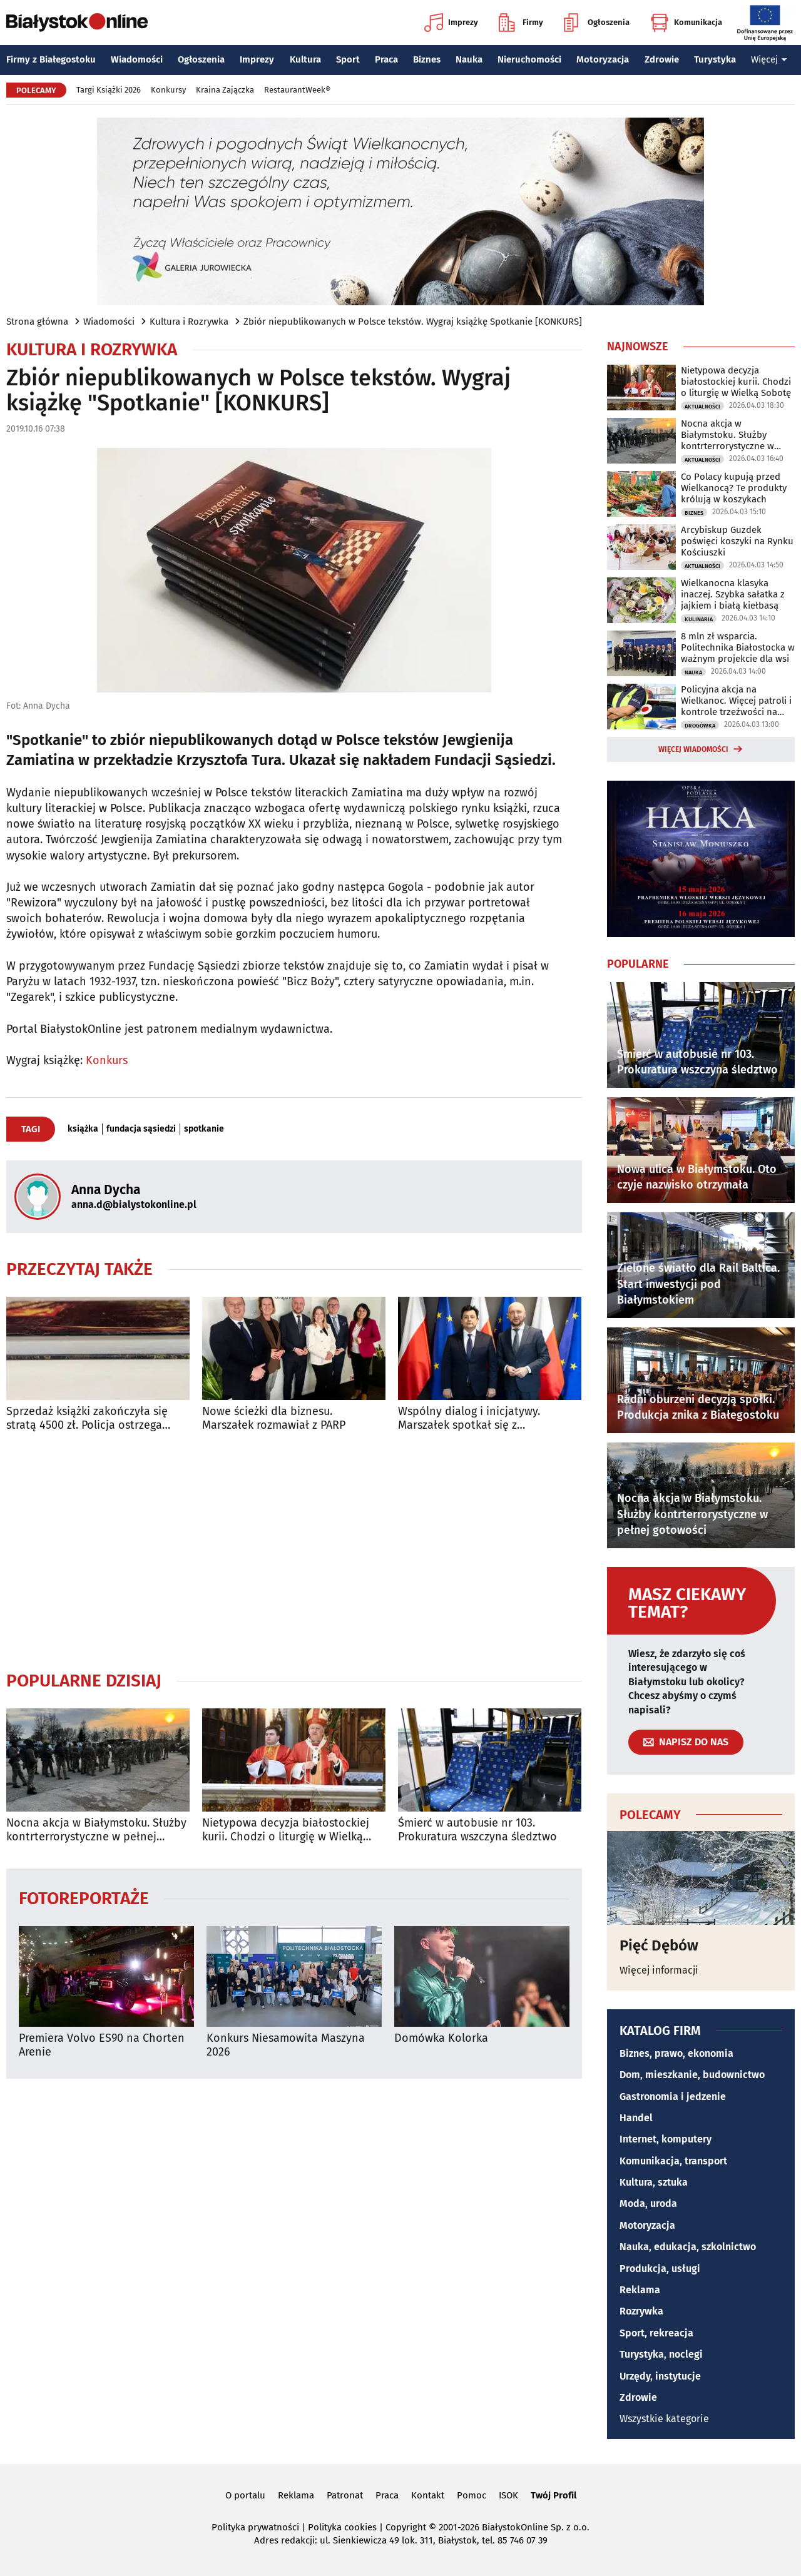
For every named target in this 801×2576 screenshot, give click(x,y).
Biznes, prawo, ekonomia (676, 2053)
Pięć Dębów (659, 1945)
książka (83, 1129)
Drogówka (700, 726)
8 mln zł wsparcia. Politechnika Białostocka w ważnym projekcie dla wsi (738, 647)
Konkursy (168, 90)
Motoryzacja (602, 59)
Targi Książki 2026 (108, 90)
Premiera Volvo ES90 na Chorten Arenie (102, 2045)
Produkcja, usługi (660, 2268)
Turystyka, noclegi (661, 2354)
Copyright (405, 2527)
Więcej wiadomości (693, 749)
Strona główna (37, 321)
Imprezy (451, 22)
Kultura (305, 59)
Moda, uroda (648, 2203)
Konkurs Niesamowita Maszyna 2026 (286, 2045)
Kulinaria (699, 619)
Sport (348, 59)
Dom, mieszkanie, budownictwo (692, 2075)
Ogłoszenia (597, 22)
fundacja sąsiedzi (141, 1129)
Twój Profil (553, 2495)
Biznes (427, 59)
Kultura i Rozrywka (189, 321)
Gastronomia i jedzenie (673, 2096)
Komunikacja (686, 22)
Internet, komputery (666, 2139)
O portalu (245, 2495)
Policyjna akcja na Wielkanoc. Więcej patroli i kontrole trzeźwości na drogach (736, 701)
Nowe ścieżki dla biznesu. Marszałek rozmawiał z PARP (273, 1418)
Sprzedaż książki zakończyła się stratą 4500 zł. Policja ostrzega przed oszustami (87, 1418)
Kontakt (427, 2495)
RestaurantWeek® (297, 90)
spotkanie (204, 1129)
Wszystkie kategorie (664, 2419)
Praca (386, 59)
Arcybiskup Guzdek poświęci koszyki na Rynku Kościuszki (737, 541)
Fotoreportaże (84, 1897)
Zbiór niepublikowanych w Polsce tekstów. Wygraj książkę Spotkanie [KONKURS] (412, 321)
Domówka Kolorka (441, 2038)
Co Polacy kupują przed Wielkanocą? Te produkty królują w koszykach (734, 488)
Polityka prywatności (255, 2527)
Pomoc (471, 2495)
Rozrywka (641, 2311)
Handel (636, 2118)
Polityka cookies (342, 2527)
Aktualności (702, 406)
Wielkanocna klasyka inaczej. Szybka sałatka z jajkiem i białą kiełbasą (733, 594)
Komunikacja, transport (673, 2161)
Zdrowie (662, 59)
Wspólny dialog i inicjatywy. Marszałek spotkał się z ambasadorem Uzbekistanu (469, 1418)
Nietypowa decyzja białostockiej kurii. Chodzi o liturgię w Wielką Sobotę (285, 1830)
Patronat (345, 2495)
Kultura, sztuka (654, 2182)
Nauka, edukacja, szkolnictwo (688, 2247)
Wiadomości (137, 59)
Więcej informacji (659, 1970)
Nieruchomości (529, 59)
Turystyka (715, 59)
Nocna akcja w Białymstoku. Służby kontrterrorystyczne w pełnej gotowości (96, 1830)
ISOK (508, 2495)
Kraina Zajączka (225, 90)
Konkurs (107, 1060)
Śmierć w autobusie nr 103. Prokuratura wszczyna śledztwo (477, 1830)
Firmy (521, 22)
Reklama (640, 2290)
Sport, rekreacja (656, 2333)
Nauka (469, 59)
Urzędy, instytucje (660, 2376)
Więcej (769, 59)
